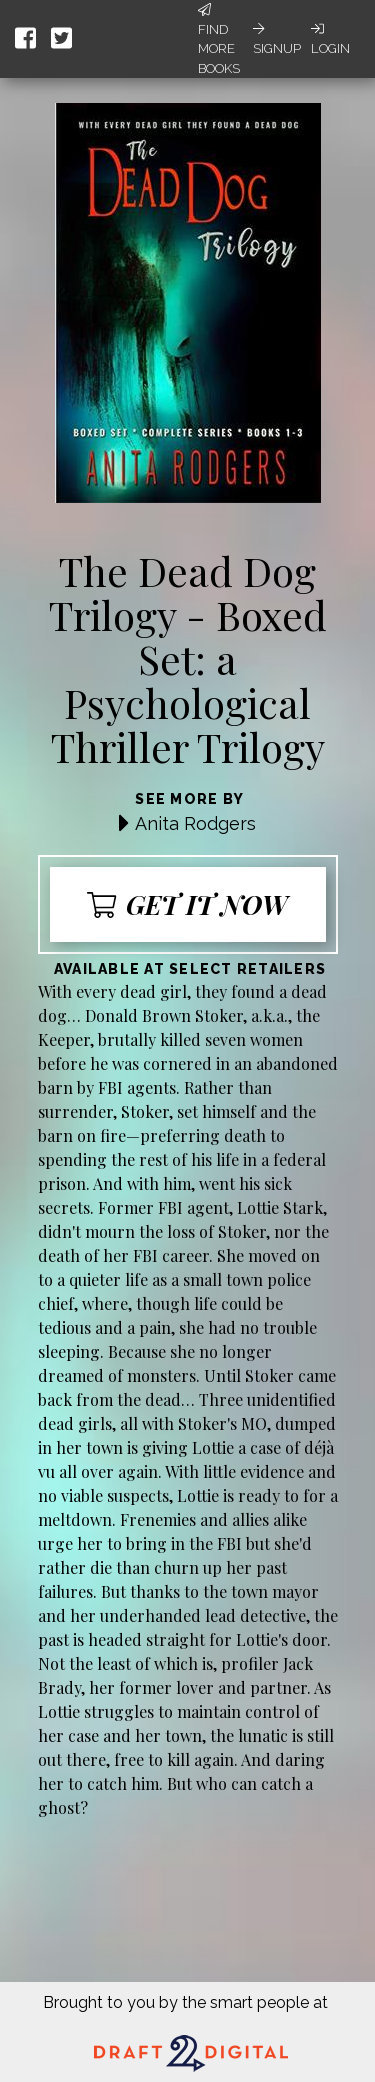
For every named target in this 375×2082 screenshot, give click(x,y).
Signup (277, 39)
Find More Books (219, 39)
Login (330, 39)
